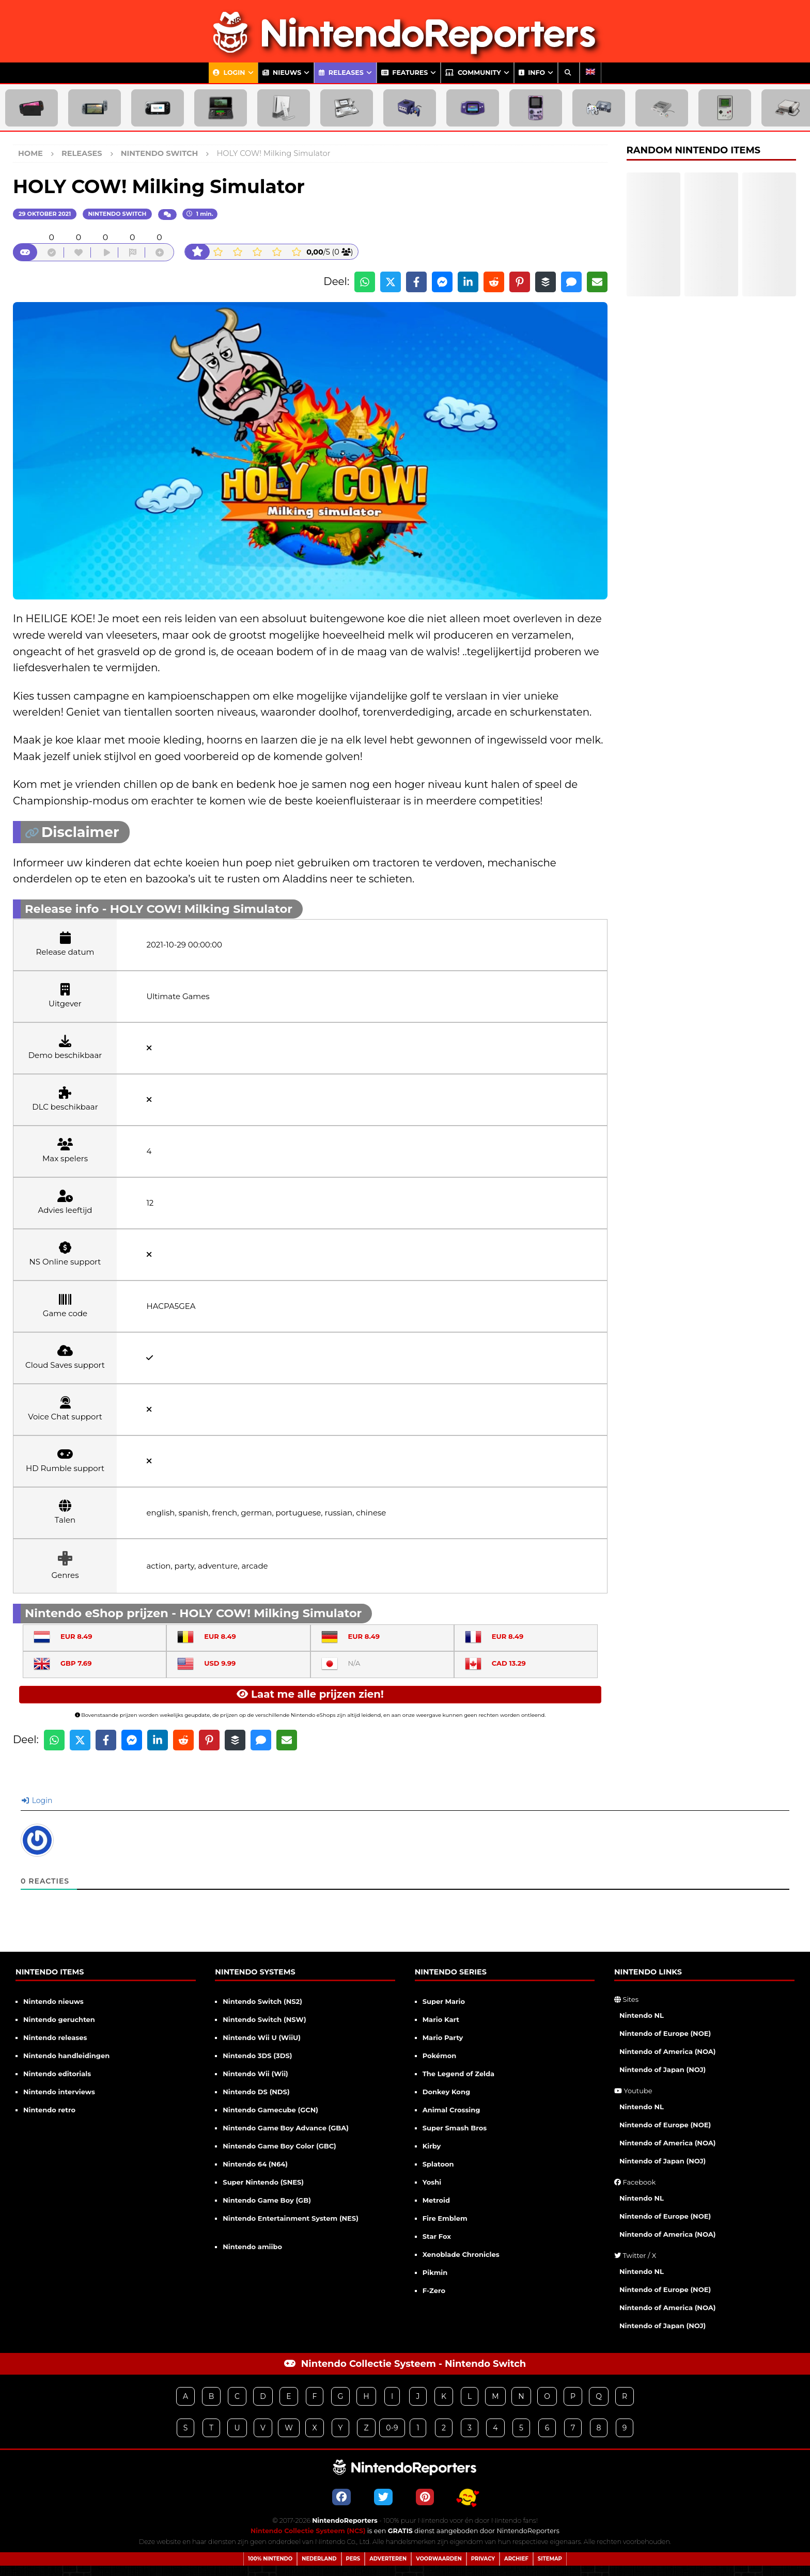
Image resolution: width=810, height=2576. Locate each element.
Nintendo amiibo (252, 2246)
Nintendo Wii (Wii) (255, 2073)
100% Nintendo (270, 2558)
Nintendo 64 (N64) (255, 2164)
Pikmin (435, 2272)
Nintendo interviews (59, 2092)
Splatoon (438, 2164)
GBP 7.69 (62, 1663)
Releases (341, 72)
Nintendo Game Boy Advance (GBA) (286, 2128)
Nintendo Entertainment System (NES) (291, 2218)
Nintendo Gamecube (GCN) (270, 2110)
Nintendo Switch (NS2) (262, 2001)
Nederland (319, 2558)
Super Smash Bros (455, 2128)
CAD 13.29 (495, 1663)
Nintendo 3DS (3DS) (257, 2055)
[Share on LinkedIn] (468, 282)
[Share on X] (390, 282)
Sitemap (550, 2558)
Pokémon (440, 2055)
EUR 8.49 (63, 1636)
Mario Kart (441, 2019)
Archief (516, 2558)
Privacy (483, 2558)
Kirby (432, 2146)
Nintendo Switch (117, 213)
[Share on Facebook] (416, 282)
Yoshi (432, 2182)
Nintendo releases (55, 2037)
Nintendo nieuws (53, 2001)
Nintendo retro (49, 2110)
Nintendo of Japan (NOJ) (662, 2069)
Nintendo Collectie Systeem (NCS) (308, 2531)
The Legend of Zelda (458, 2073)
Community (473, 72)
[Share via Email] (597, 282)
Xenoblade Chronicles (461, 2254)
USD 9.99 (206, 1663)
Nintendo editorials (57, 2073)
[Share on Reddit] (494, 282)
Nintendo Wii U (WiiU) (262, 2037)
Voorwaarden (439, 2558)
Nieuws (282, 72)
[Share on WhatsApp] (364, 282)
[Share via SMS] (571, 282)
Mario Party (443, 2037)
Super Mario (444, 2001)
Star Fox (437, 2236)
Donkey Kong (446, 2092)
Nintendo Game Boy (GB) (266, 2200)
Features (404, 72)
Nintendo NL (641, 2015)
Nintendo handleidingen (66, 2055)
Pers (353, 2558)
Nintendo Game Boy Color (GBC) (279, 2146)
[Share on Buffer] (545, 282)
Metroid (436, 2200)
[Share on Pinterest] (519, 282)
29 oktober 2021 (45, 213)
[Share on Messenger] (442, 282)
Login (229, 72)
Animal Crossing (451, 2110)
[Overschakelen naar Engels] (590, 72)
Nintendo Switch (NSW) (264, 2019)
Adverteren (388, 2558)
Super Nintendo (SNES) (263, 2182)
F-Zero (434, 2290)
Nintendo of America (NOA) (667, 2051)
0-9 (392, 2427)
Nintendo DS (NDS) (256, 2092)
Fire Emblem (445, 2218)
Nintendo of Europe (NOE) (665, 2033)
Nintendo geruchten (59, 2019)
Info (532, 72)
